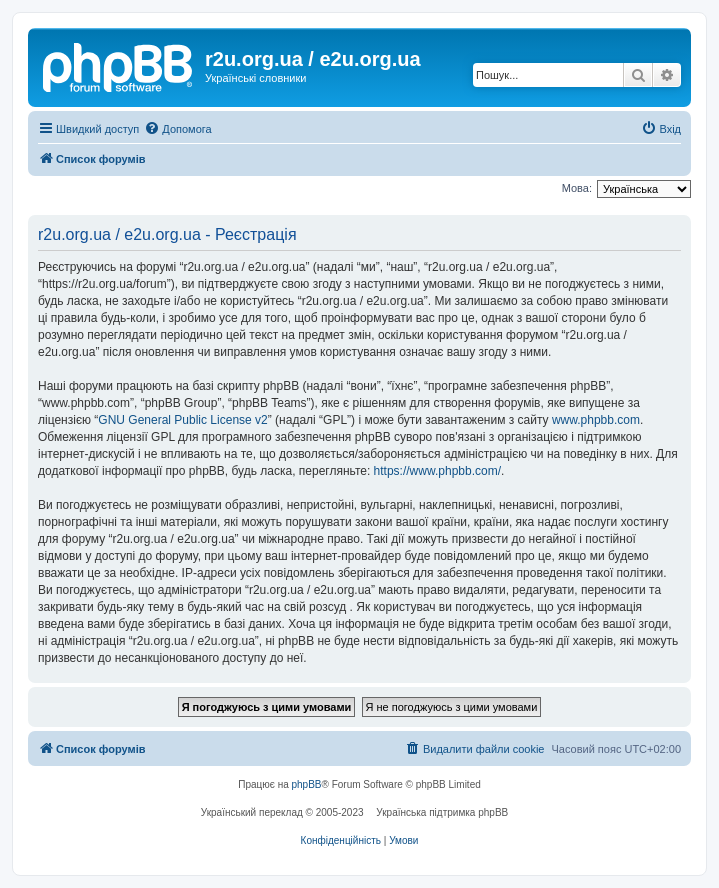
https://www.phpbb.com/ (437, 471)
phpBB (307, 784)
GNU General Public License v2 (182, 420)
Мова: (577, 188)
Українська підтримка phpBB (442, 812)
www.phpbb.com (596, 420)
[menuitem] (177, 129)
